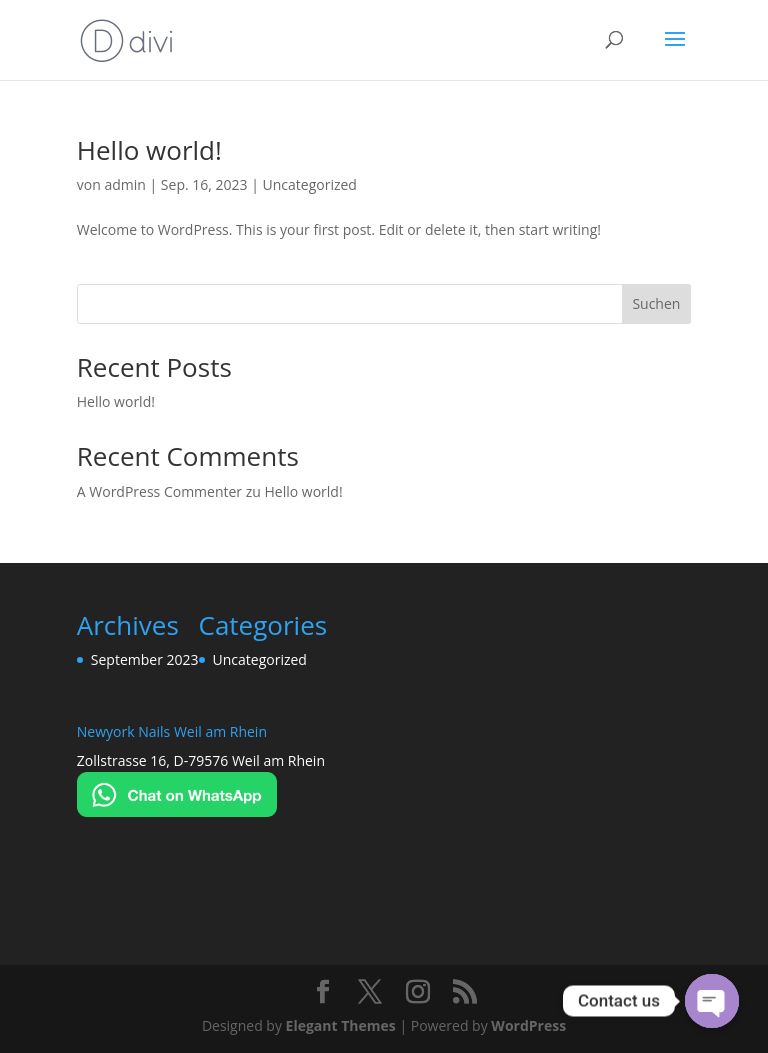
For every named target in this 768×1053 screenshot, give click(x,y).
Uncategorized (310, 184)
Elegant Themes (341, 1025)
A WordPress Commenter (159, 491)
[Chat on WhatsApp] (177, 811)
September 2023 (145, 659)
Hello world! (149, 150)
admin (124, 184)
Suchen (656, 303)
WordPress (528, 1025)
